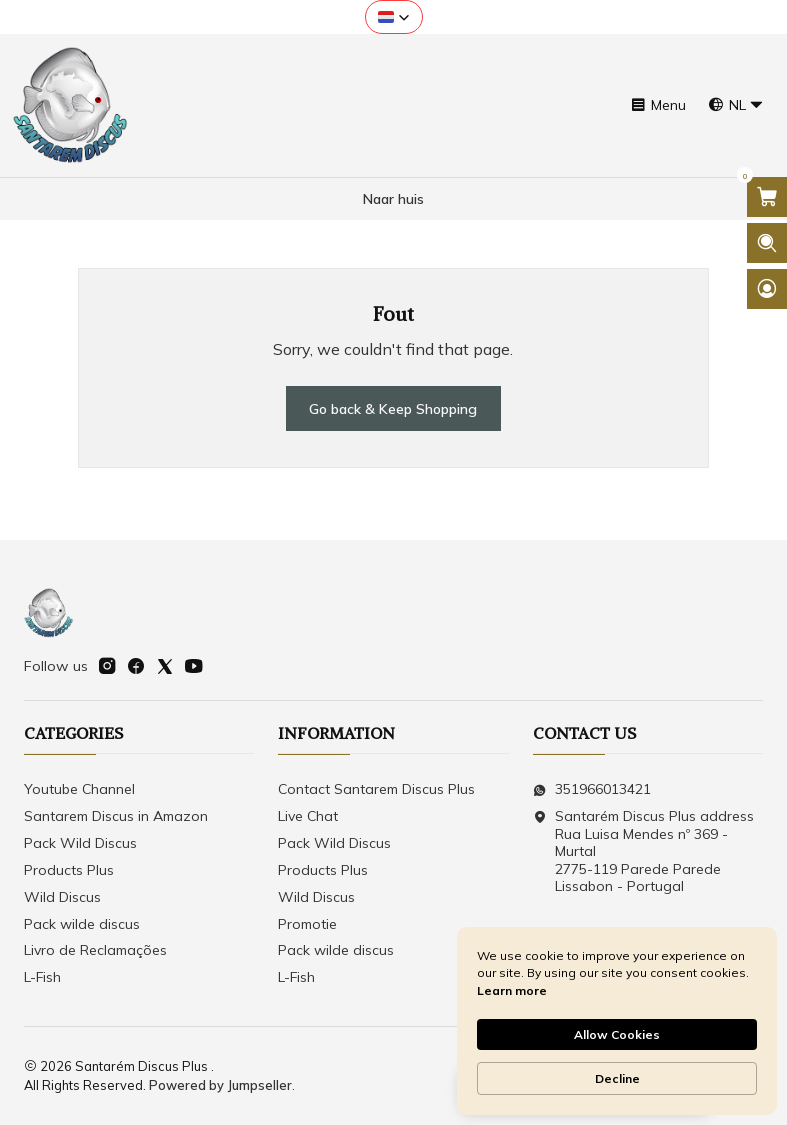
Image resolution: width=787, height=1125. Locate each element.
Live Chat (308, 816)
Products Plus (69, 870)
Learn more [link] (512, 990)
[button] (394, 17)
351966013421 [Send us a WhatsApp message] (592, 789)
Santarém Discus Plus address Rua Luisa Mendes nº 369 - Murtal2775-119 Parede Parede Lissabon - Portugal (643, 851)
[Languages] (736, 105)
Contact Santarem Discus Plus (376, 789)
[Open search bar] (767, 243)
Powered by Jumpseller (220, 1085)
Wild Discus (62, 897)
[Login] (767, 289)
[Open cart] (767, 197)
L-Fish (42, 977)
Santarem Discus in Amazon (116, 816)
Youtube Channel (79, 789)
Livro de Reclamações (95, 950)
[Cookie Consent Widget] (617, 1021)
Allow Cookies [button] (617, 1034)
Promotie (307, 924)
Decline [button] (617, 1078)
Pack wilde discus (82, 924)
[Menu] (658, 105)
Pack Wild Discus (80, 843)
